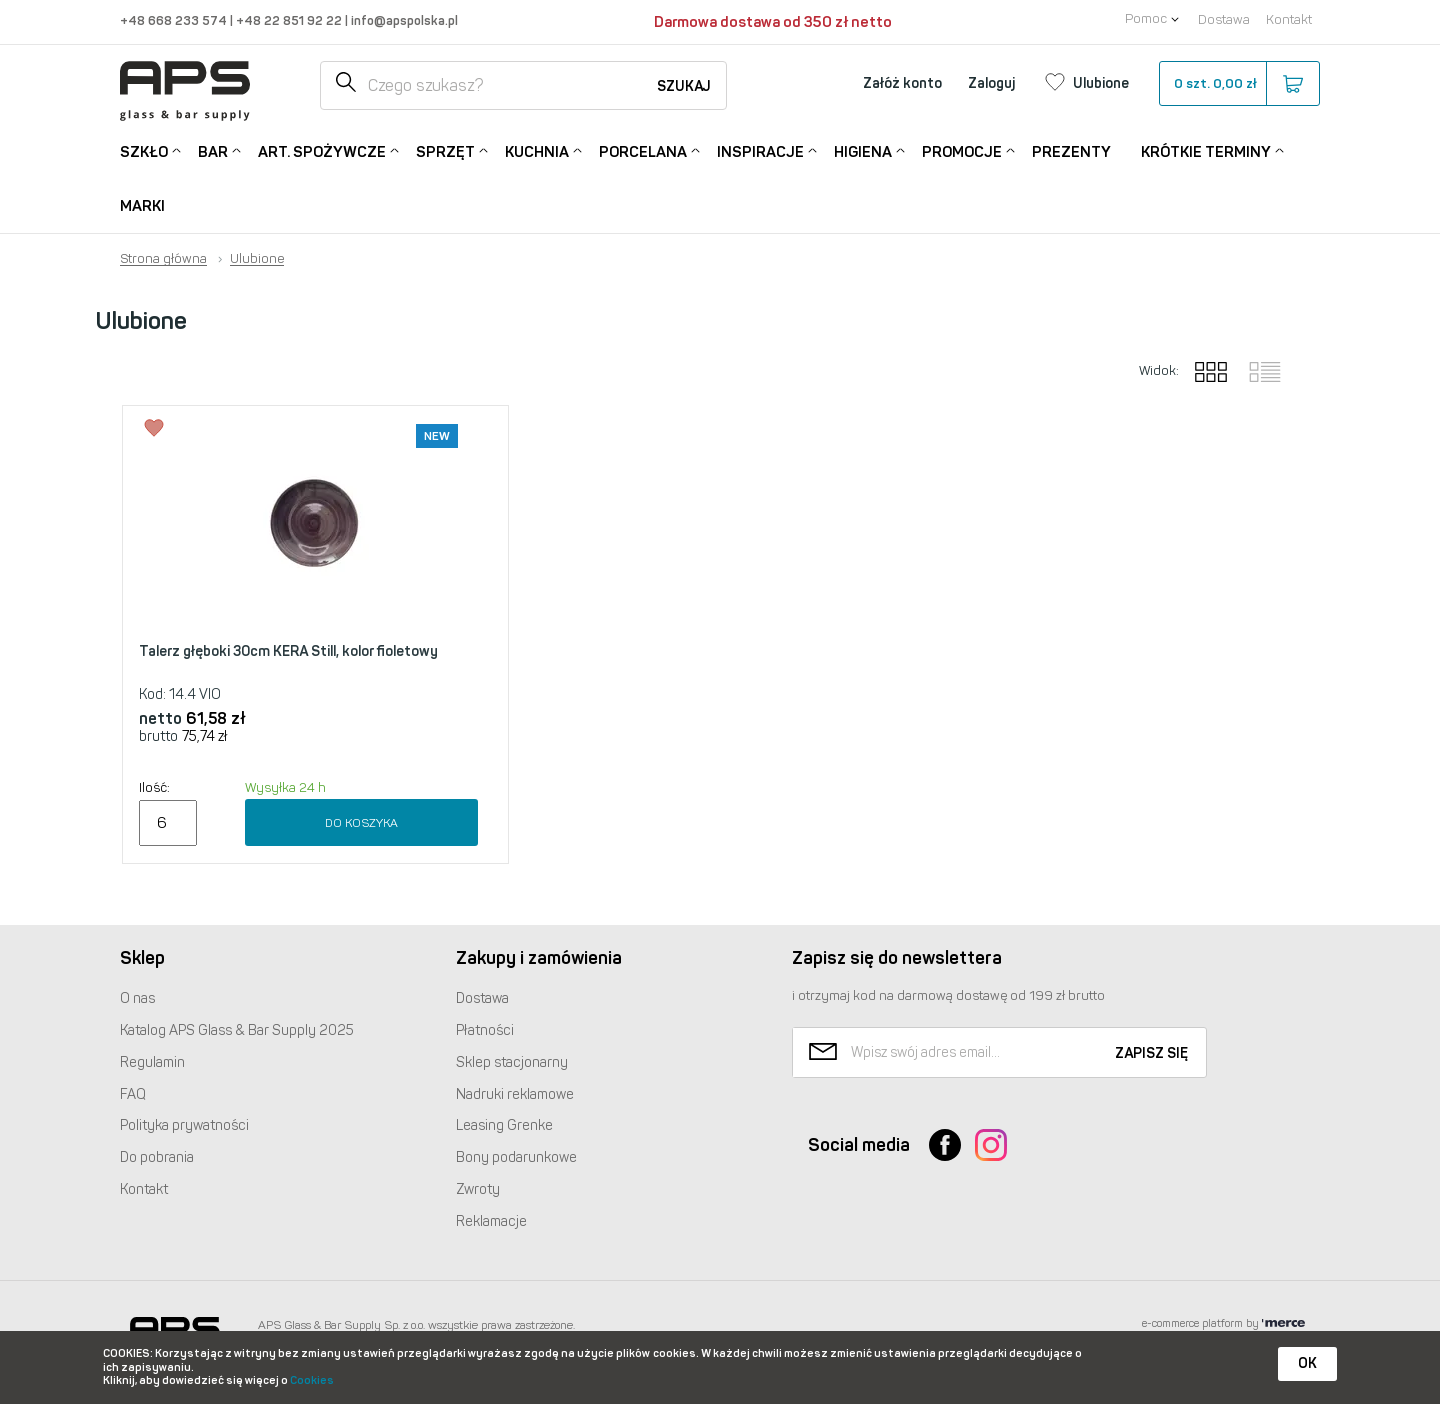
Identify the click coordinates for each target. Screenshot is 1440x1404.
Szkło (144, 150)
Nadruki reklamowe (515, 1094)
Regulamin (152, 1062)
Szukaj (684, 86)
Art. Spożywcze (322, 150)
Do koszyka (361, 823)
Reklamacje (491, 1221)
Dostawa (1224, 19)
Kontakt (1289, 19)
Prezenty (1071, 152)
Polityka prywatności (184, 1125)
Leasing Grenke (504, 1125)
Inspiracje (760, 150)
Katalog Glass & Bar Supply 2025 (237, 1030)
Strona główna (163, 259)
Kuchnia (537, 150)
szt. (1238, 84)
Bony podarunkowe (516, 1157)
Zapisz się (1151, 1053)
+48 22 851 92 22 (290, 20)
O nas (137, 998)
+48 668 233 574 (175, 20)
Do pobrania (157, 1157)
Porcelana (643, 150)
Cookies (312, 1380)
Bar (213, 150)
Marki (142, 206)
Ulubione (257, 259)
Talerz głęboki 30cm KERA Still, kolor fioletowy (288, 651)
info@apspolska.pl (403, 20)
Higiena (863, 150)
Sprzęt (445, 150)
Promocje (962, 150)
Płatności (485, 1030)
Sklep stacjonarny (512, 1062)
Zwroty (478, 1189)
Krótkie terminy (1206, 150)
